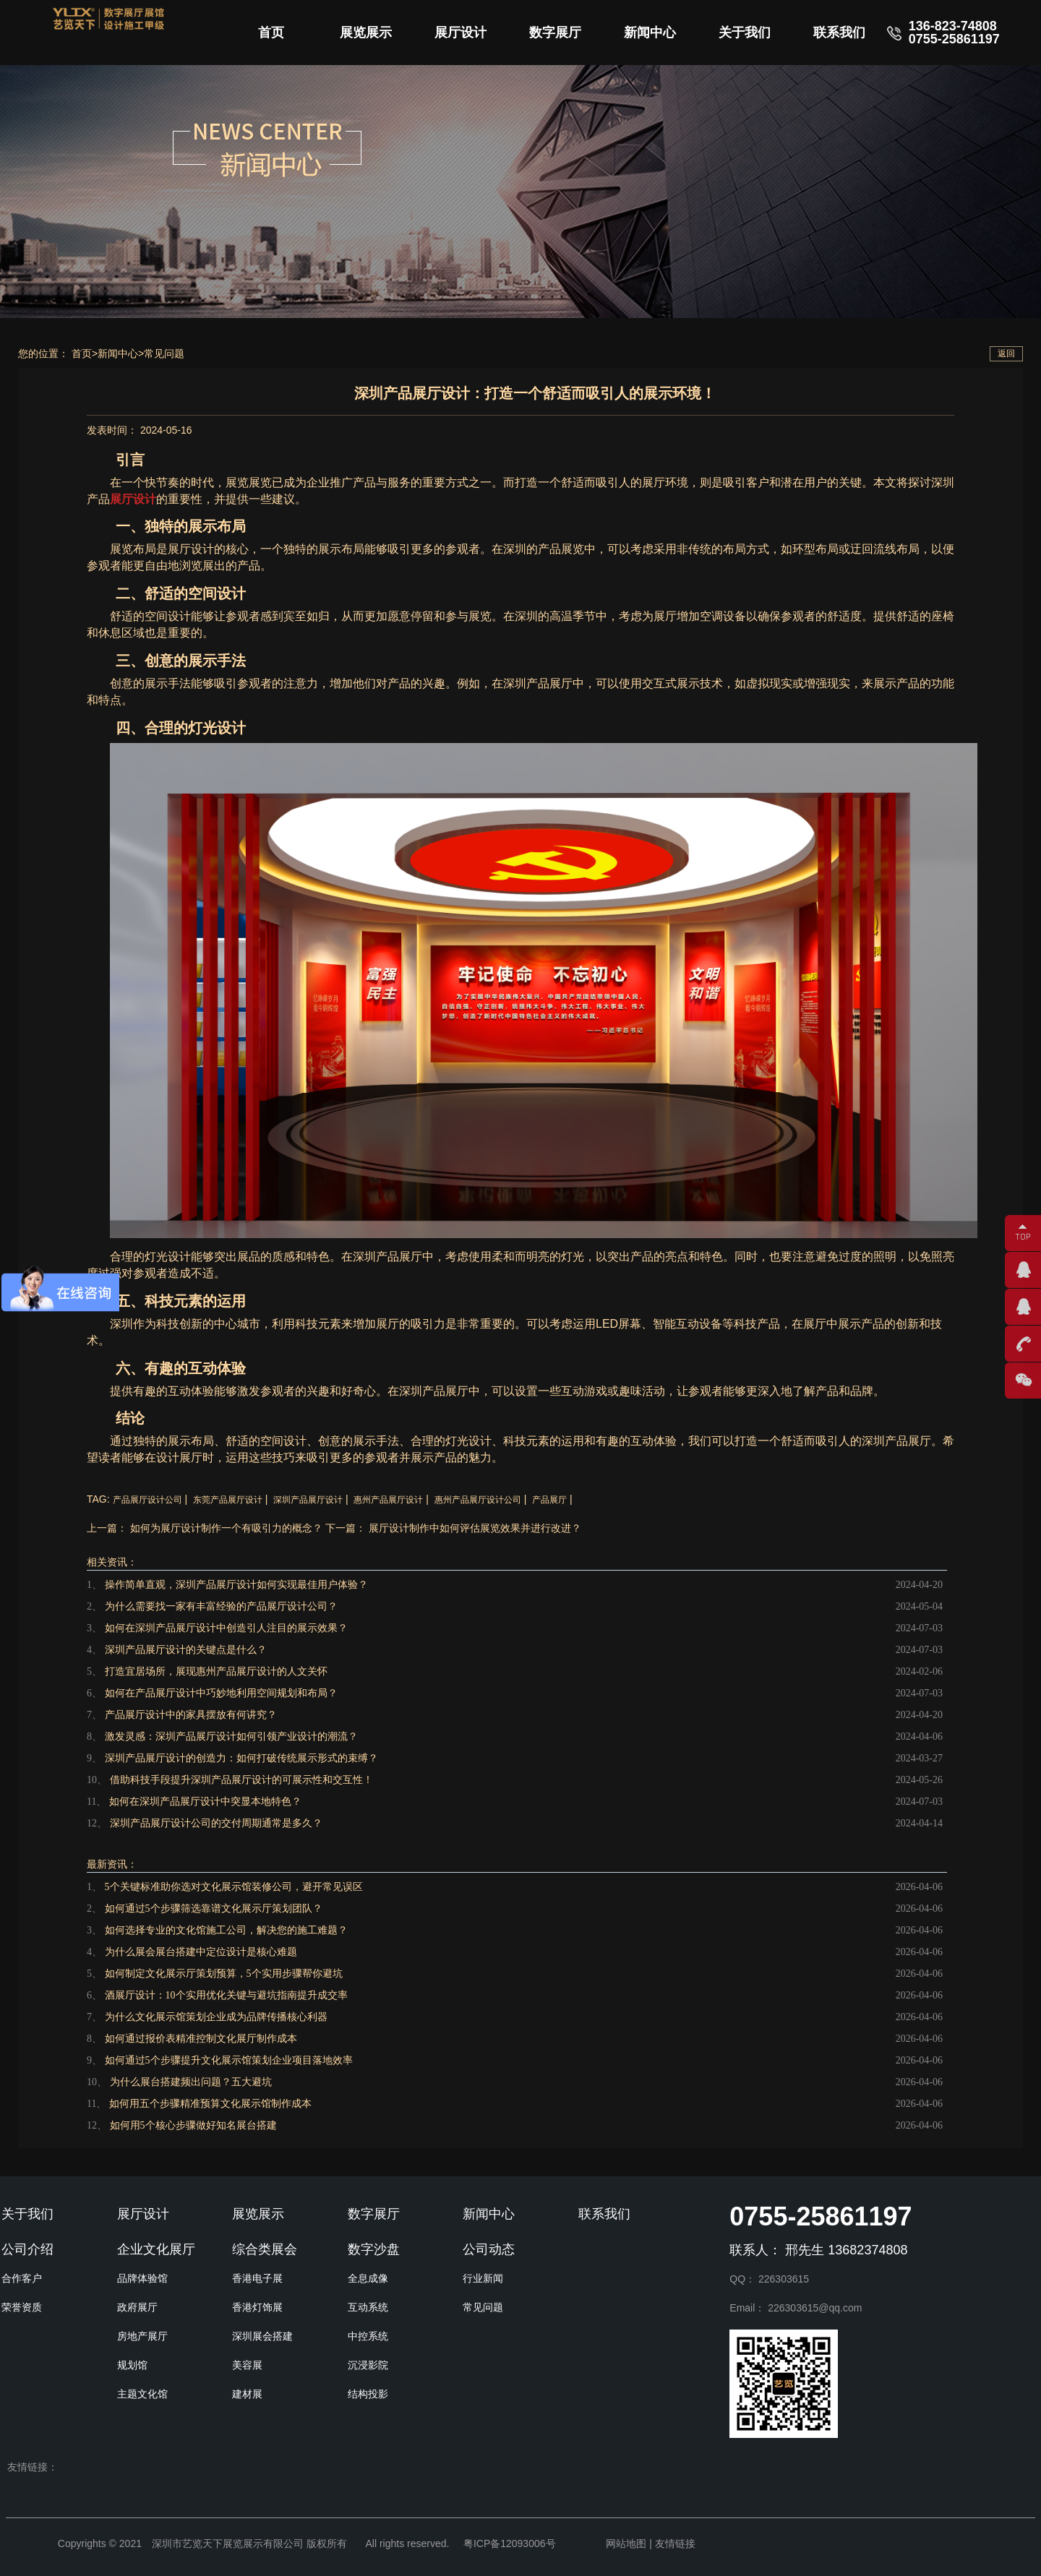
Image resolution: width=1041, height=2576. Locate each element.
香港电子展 (257, 2278)
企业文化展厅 (156, 2249)
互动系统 (368, 2307)
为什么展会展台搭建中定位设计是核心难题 (201, 1951)
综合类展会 (264, 2249)
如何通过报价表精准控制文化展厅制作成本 (201, 2038)
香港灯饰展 (257, 2307)
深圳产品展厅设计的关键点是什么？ (186, 1649)
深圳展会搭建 (262, 2336)
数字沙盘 (374, 2249)
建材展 (247, 2394)
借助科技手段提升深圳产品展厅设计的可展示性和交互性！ (241, 1779)
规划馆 (132, 2365)
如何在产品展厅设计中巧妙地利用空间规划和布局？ (221, 1693)
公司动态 (489, 2249)
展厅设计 (460, 32)
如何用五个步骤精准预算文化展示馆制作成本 (210, 2103)
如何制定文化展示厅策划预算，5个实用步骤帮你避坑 (224, 1973)
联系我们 (839, 32)
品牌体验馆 (142, 2278)
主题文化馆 (142, 2394)
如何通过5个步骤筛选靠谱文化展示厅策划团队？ (213, 1908)
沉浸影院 (368, 2365)
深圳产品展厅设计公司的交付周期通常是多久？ (216, 1823)
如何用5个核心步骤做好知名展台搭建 (193, 2125)
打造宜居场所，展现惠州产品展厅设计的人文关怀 (216, 1671)
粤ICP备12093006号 (509, 2543)
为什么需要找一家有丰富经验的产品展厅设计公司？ (221, 1606)
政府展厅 (137, 2307)
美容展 (247, 2365)
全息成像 (368, 2278)
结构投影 (368, 2394)
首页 (271, 32)
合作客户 (21, 2278)
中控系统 (368, 2336)
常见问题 (164, 353)
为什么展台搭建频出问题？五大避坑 (191, 2082)
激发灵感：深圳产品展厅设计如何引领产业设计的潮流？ (231, 1736)
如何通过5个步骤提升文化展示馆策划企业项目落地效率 (229, 2060)
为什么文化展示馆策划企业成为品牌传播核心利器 (216, 2017)
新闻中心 (650, 32)
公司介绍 (27, 2249)
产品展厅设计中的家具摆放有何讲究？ (191, 1714)
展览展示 (366, 32)
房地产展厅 (142, 2336)
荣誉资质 (21, 2307)
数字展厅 (555, 32)
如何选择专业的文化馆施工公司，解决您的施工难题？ (226, 1930)
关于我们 (745, 32)
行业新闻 (483, 2278)
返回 (1006, 353)
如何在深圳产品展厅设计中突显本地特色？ (205, 1801)
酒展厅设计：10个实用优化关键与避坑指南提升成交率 (226, 1995)
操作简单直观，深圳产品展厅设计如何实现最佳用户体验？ (236, 1584)
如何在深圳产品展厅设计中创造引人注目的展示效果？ (226, 1628)
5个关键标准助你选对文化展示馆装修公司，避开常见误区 (234, 1886)
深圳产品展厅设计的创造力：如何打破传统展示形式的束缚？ (241, 1758)
